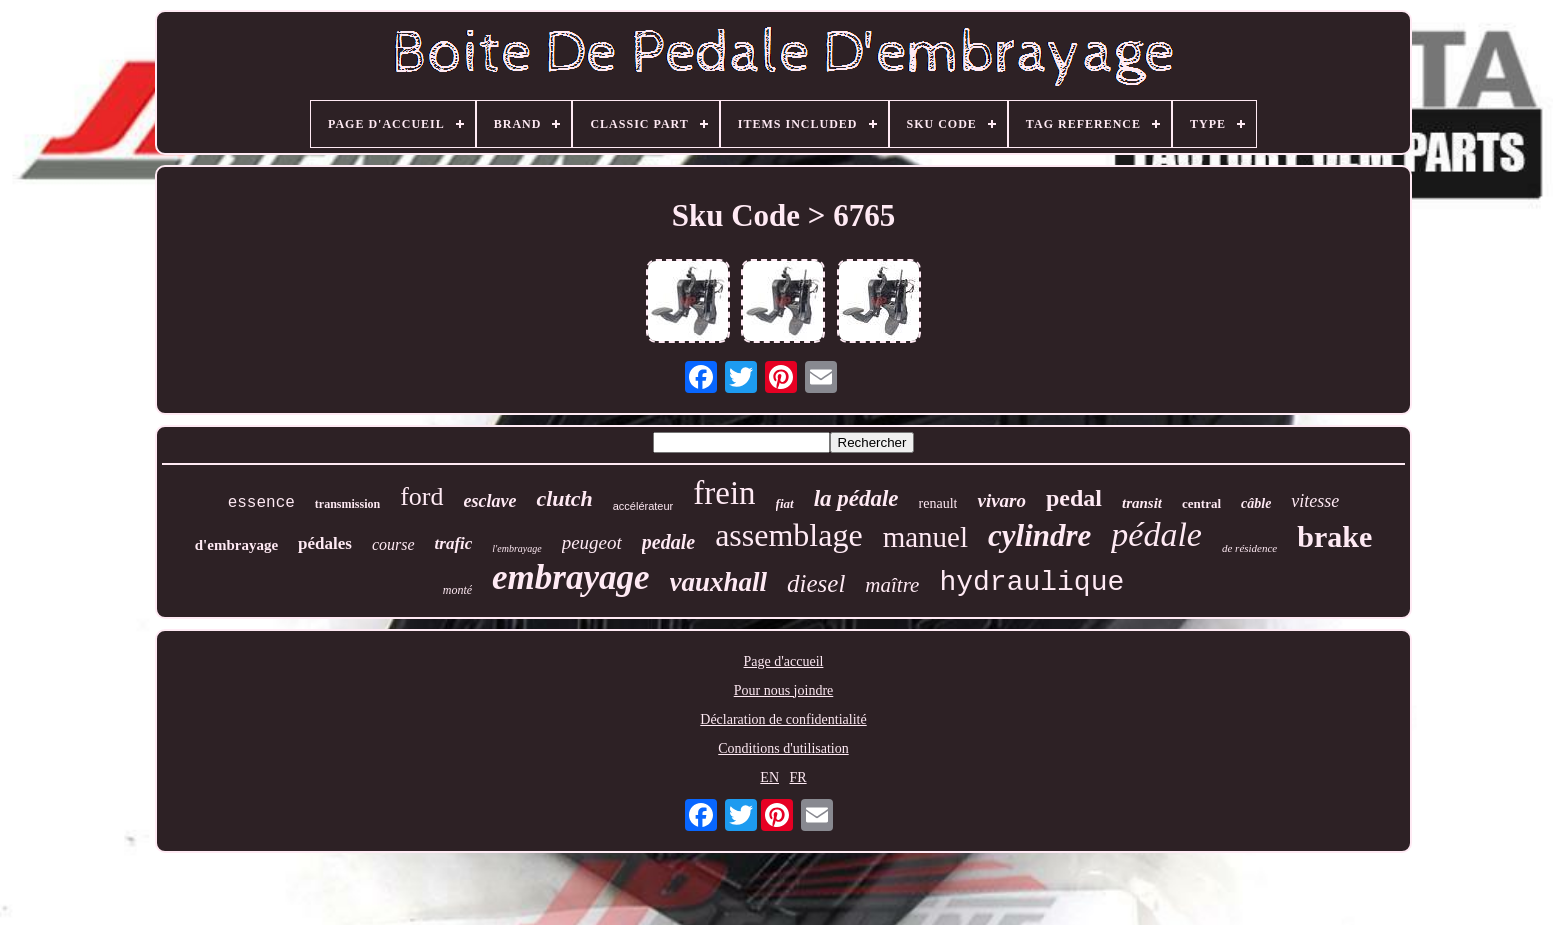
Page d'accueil (784, 661)
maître (892, 585)
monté (457, 590)
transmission (347, 504)
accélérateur (643, 506)
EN (769, 777)
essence (261, 503)
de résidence (1249, 548)
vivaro (1001, 500)
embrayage (570, 577)
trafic (454, 543)
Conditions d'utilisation (783, 748)
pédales (325, 543)
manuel (925, 537)
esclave (490, 501)
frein (724, 493)
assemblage (789, 535)
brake (1334, 536)
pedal (1074, 498)
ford (421, 496)
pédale (1156, 534)
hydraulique (1031, 582)
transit (1142, 503)
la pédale (856, 498)
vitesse (1315, 501)
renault (938, 503)
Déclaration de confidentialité (783, 719)
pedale (668, 542)
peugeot (592, 542)
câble (1256, 503)
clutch (564, 498)
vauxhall (719, 582)
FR (798, 777)
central (1201, 503)
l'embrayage (516, 548)
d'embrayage (236, 545)
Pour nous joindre (784, 690)
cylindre (1039, 535)
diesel (816, 583)
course (393, 544)
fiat (785, 503)
